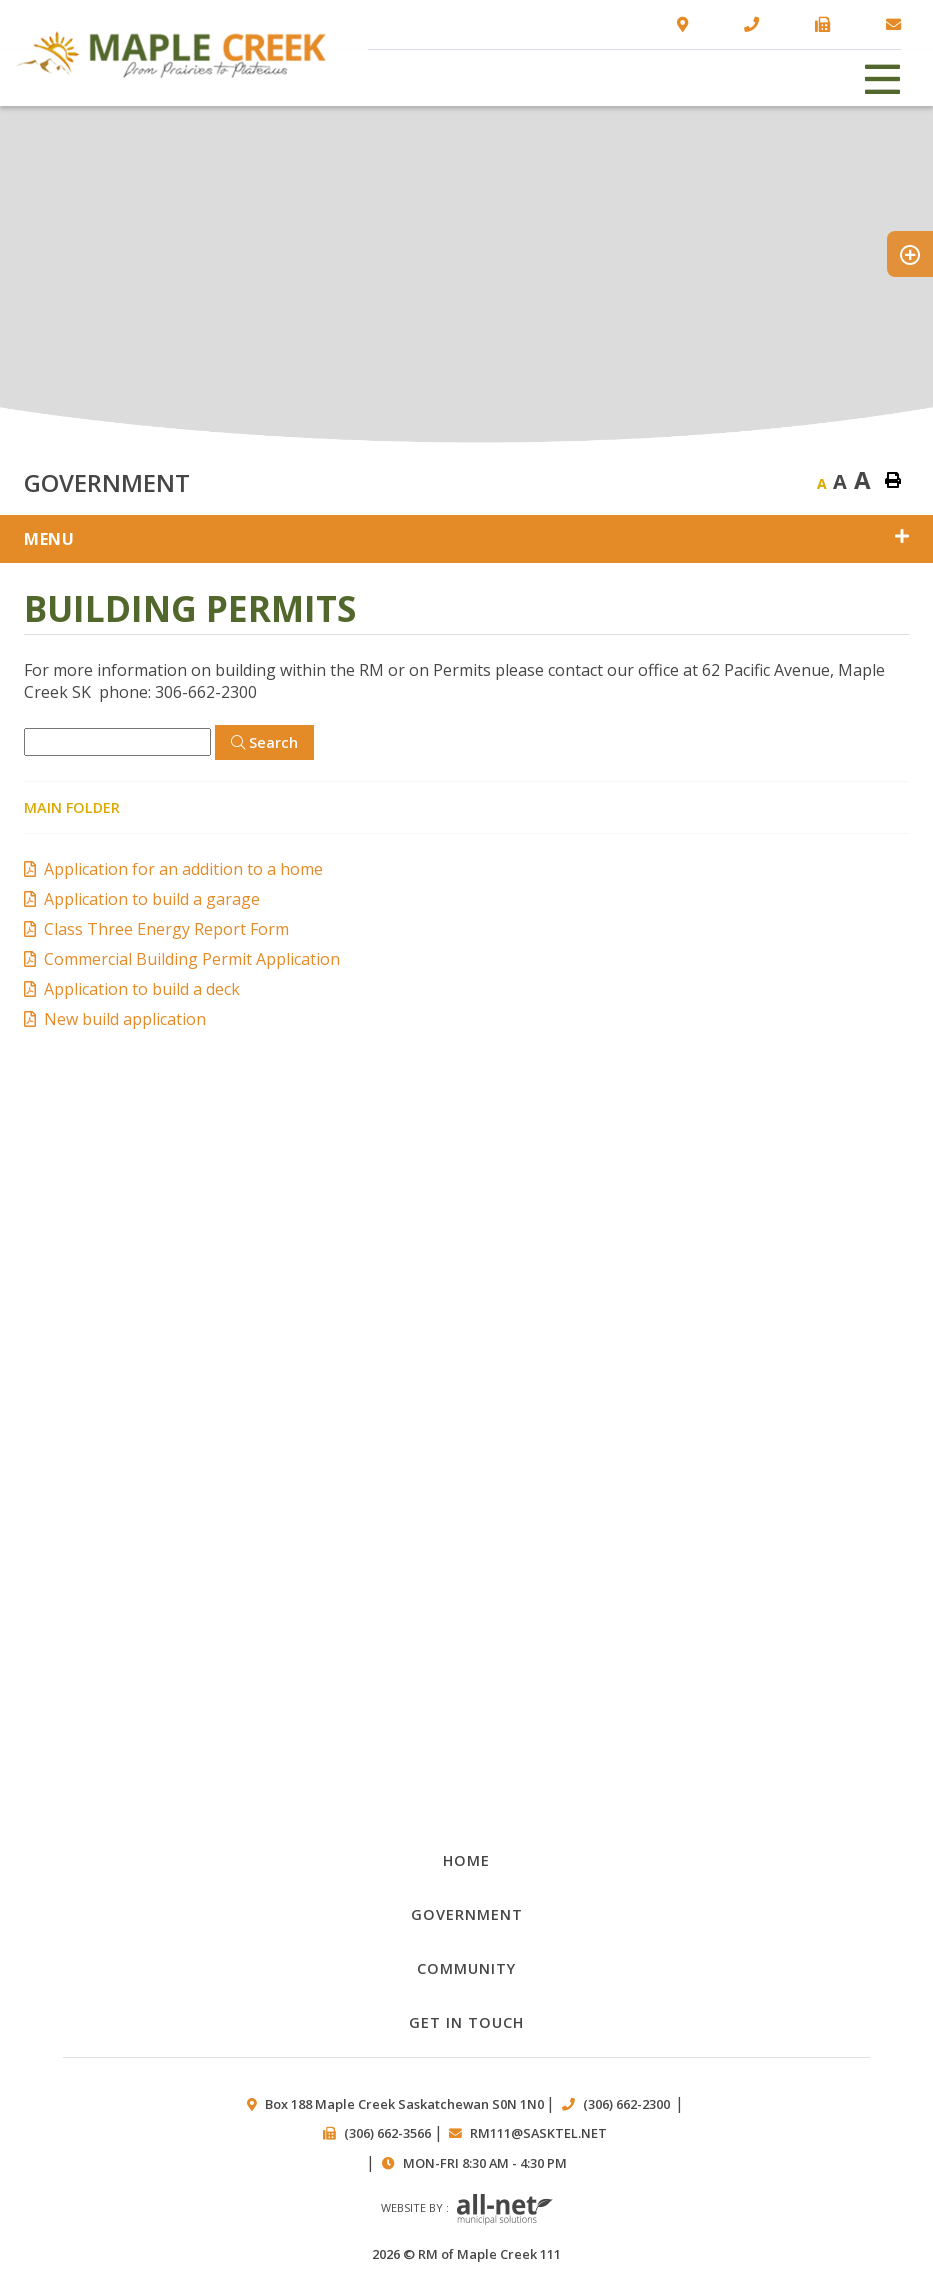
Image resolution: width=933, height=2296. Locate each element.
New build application (125, 1019)
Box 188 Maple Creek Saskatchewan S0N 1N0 (404, 2104)
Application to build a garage (152, 899)
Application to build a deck (142, 989)
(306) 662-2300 (628, 2104)
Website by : (467, 2210)
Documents (467, 1192)
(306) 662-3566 (387, 2133)
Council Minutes (467, 1325)
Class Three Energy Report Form (166, 929)
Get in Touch (466, 2022)
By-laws (467, 1458)
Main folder (72, 807)
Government (467, 1914)
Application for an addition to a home (183, 869)
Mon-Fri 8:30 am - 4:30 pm (485, 2163)
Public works (467, 1592)
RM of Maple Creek (171, 54)
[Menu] (883, 77)
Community (466, 1968)
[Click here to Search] (264, 742)
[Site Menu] (466, 539)
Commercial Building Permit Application (192, 959)
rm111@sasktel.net (538, 2133)
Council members (467, 1725)
